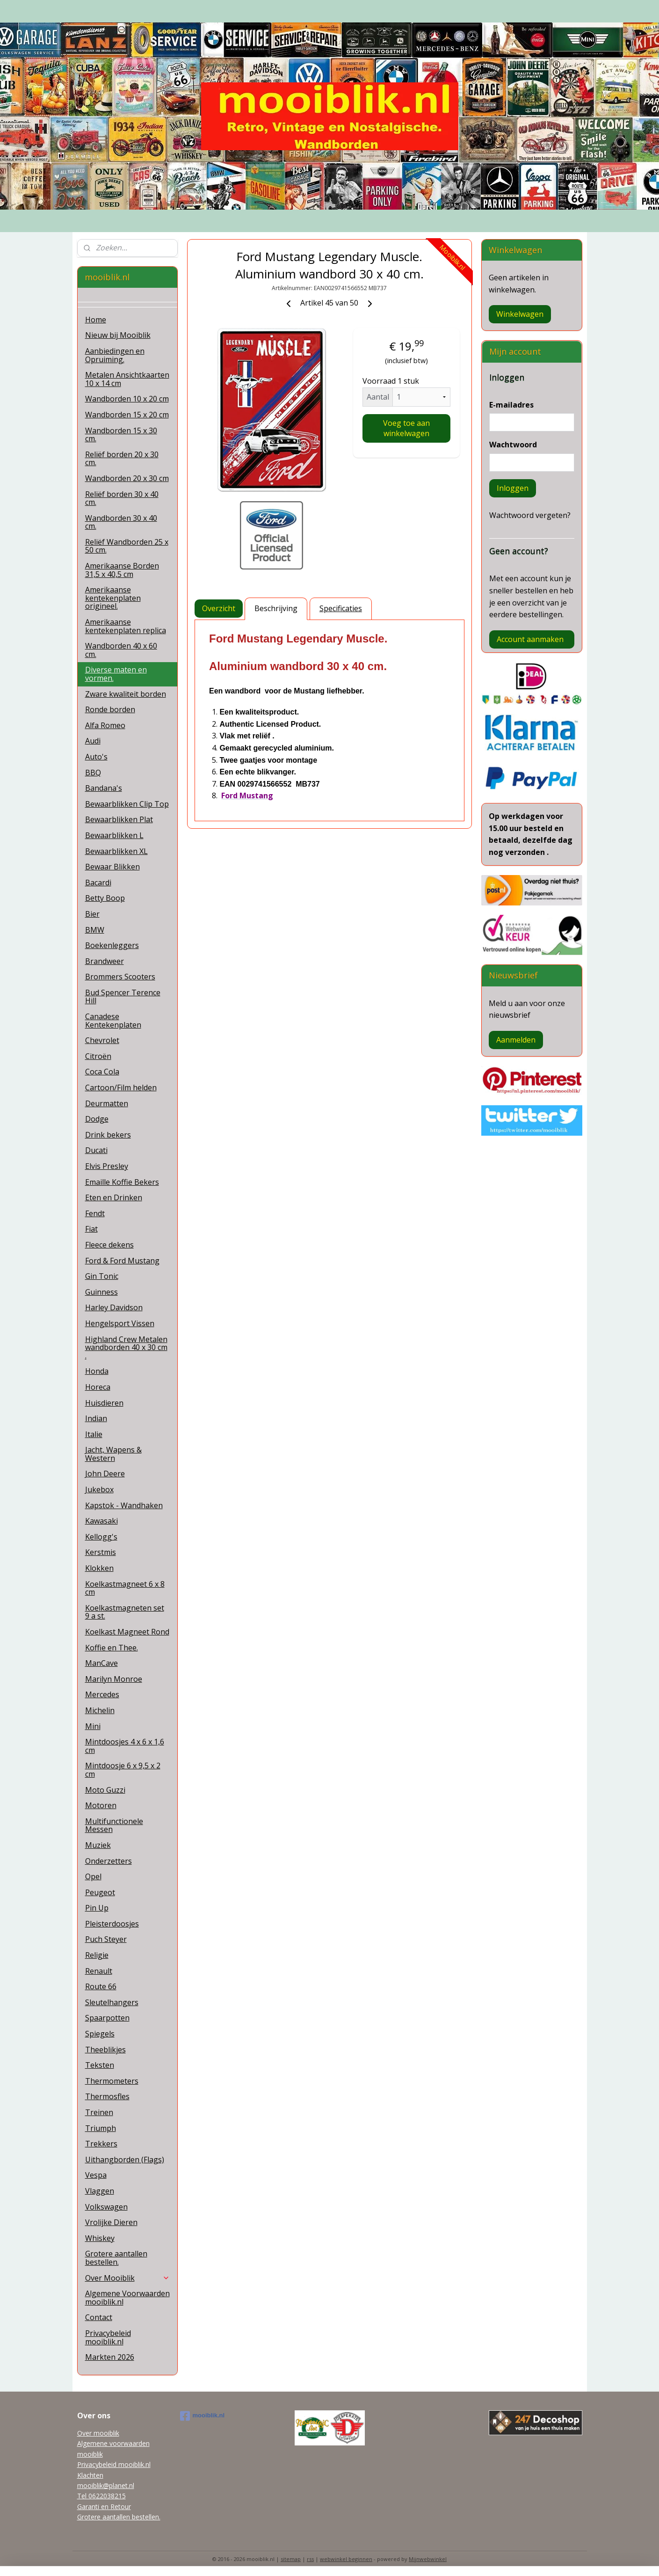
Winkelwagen (519, 314)
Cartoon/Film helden (121, 1087)
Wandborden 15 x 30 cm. (121, 434)
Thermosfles (107, 2096)
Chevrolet (102, 1040)
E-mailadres (511, 405)
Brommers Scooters (120, 976)
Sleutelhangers (111, 2002)
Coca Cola (102, 1071)
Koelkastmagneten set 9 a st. (124, 1612)
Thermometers (111, 2081)
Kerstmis (100, 1552)
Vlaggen (99, 2191)
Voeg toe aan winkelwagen (406, 428)
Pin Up (97, 1908)
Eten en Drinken (113, 1197)
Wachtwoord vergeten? (530, 515)
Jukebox (99, 1489)
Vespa (96, 2175)
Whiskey (100, 2238)
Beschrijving (275, 608)
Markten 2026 (109, 2357)
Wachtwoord (513, 444)
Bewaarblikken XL (116, 851)
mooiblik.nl (202, 2416)
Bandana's (103, 788)
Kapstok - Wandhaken (124, 1505)
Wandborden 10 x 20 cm (127, 399)
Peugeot (100, 1892)
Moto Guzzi (105, 1790)
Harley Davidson (114, 1307)
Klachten (90, 2475)
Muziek (98, 1845)
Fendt (95, 1213)
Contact (98, 2317)
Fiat (91, 1229)
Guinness (101, 1292)
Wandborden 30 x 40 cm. (121, 522)
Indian (96, 1418)
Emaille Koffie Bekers (122, 1182)
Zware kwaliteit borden (125, 694)
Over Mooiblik (127, 2278)
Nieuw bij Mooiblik (118, 335)
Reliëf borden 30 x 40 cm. (122, 498)
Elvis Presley (106, 1166)
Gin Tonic (101, 1276)
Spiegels (100, 2034)
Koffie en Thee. (111, 1647)
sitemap (291, 2558)
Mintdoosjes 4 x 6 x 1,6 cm (124, 1746)
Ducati (96, 1150)
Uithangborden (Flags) (124, 2159)
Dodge (97, 1119)
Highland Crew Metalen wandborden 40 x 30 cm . (126, 1347)
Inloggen (513, 488)
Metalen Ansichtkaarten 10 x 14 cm (127, 379)
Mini (93, 1726)
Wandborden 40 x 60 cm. (121, 650)
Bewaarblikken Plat (119, 819)
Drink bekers (108, 1135)
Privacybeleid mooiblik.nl (108, 2337)
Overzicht (218, 608)
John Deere (105, 1473)
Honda (97, 1371)
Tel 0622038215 (101, 2495)
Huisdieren (104, 1403)
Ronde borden (110, 709)
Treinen (99, 2112)
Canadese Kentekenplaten (113, 1020)
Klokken (99, 1568)
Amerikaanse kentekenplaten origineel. (113, 597)
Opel (93, 1876)
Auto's (96, 757)
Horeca (97, 1387)
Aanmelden (516, 1040)
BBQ (93, 772)
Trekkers (101, 2143)
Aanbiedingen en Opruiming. (115, 355)
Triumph (100, 2128)
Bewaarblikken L (114, 835)
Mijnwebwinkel (428, 2558)
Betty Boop (105, 898)
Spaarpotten (107, 2018)
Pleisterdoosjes (112, 1924)
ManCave (101, 1663)
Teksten (99, 2065)
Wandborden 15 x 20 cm (127, 414)
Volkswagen (106, 2207)
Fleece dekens (109, 1245)
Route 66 (100, 1986)
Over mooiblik (98, 2433)
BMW (94, 930)
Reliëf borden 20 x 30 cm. (122, 458)
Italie (93, 1434)
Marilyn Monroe (113, 1679)
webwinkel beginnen (346, 2558)
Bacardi (98, 882)
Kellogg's (101, 1537)
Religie (97, 1955)
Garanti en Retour (104, 2506)
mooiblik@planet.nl (105, 2485)
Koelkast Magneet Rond (127, 1632)
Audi (93, 741)
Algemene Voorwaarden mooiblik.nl (127, 2297)
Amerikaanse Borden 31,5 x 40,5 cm (122, 570)
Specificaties (340, 608)
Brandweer (104, 961)
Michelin (100, 1710)
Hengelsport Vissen (119, 1323)
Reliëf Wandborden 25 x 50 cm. (126, 546)
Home (95, 319)
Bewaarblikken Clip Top (127, 804)
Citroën (98, 1056)
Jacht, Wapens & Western (113, 1454)
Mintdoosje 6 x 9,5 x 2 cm (122, 1769)
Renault (98, 1971)
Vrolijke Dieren (111, 2222)
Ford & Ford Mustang (122, 1260)
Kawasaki (101, 1521)
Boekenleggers (112, 945)
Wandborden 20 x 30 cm (127, 478)
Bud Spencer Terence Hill (122, 996)
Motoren (100, 1805)
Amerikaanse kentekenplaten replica (125, 626)
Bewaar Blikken (112, 866)
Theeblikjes (105, 2049)
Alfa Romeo (105, 725)
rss (310, 2558)
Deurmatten (106, 1103)
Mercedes (102, 1694)
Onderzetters (108, 1861)
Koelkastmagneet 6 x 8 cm (125, 1588)
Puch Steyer (106, 1939)
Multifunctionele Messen (114, 1825)
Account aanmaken (530, 639)
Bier (92, 914)
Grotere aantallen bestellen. (116, 2257)
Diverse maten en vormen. (116, 673)
